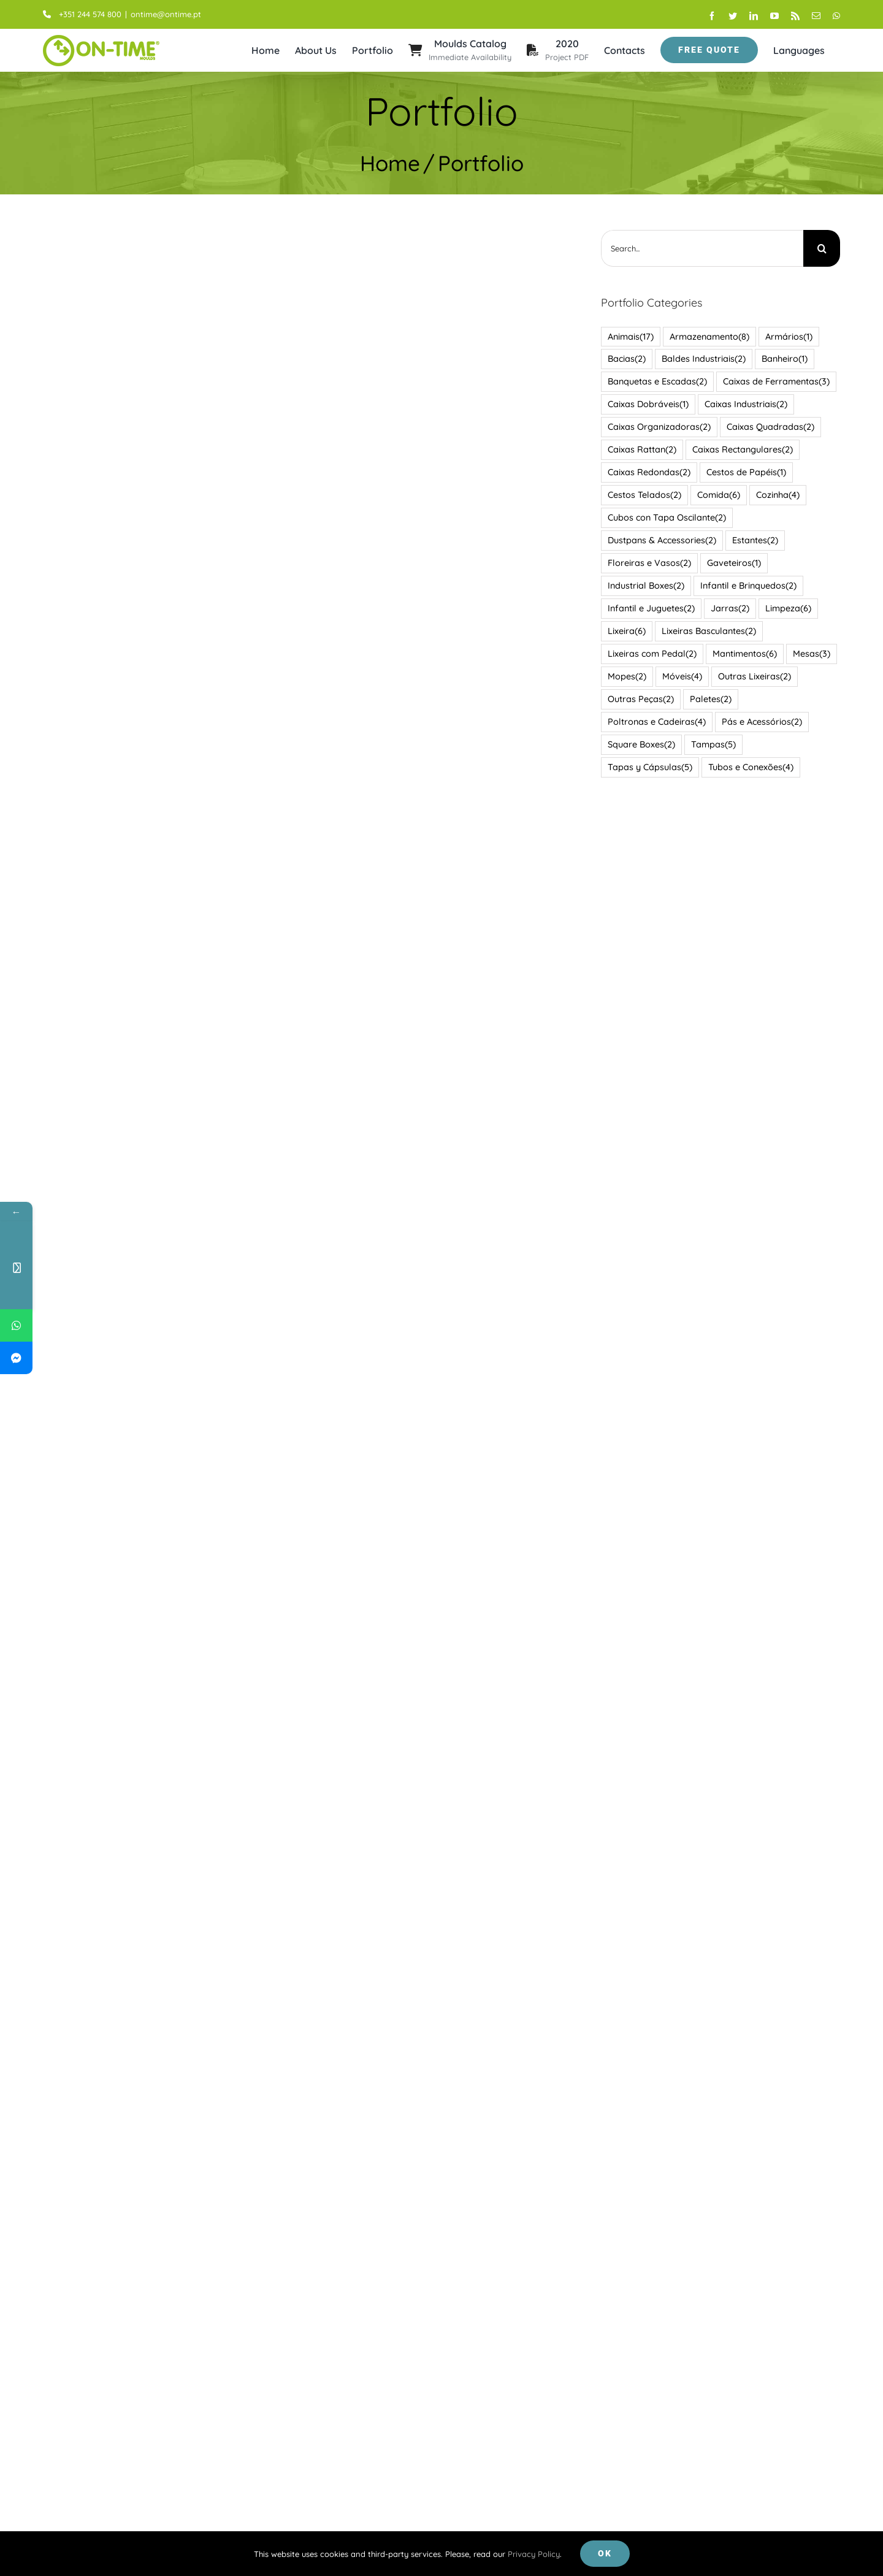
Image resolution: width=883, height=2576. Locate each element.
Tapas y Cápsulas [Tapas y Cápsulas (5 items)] (647, 766)
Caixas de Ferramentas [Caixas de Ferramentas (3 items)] (774, 381)
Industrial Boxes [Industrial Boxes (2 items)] (643, 585)
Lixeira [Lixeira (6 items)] (624, 631)
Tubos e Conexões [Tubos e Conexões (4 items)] (748, 766)
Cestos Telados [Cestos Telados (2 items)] (642, 495)
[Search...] (699, 247)
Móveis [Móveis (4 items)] (680, 676)
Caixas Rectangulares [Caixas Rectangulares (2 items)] (740, 449)
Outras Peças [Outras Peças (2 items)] (638, 698)
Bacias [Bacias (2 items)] (624, 359)
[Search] (819, 247)
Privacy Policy (534, 2554)
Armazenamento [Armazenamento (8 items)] (707, 336)
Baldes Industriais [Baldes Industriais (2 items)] (701, 359)
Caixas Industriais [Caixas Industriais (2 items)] (743, 404)
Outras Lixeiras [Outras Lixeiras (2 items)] (752, 676)
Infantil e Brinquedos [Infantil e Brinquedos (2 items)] (746, 585)
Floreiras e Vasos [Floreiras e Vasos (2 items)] (647, 563)
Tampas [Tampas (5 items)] (711, 744)
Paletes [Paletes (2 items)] (708, 698)
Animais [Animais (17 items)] (628, 336)
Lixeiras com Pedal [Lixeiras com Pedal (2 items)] (649, 653)
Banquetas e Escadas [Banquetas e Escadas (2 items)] (655, 381)
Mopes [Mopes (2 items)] (624, 676)
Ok (605, 2553)
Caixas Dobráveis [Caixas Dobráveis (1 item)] (645, 404)
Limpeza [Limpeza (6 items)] (786, 608)
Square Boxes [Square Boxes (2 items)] (639, 744)
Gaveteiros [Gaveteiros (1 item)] (732, 563)
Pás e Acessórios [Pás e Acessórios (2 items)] (759, 721)
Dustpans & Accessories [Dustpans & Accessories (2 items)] (659, 540)
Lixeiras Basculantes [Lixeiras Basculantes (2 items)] (706, 631)
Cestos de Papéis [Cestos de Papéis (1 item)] (744, 472)
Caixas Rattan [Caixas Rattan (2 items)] (639, 449)
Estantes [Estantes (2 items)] (753, 540)
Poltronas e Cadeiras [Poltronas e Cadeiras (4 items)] (654, 721)
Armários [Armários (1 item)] (786, 336)
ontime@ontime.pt (163, 14)
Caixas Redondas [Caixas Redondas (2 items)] (646, 472)
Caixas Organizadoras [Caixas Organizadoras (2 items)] (656, 427)
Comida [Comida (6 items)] (716, 495)
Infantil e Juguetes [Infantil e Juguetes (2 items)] (648, 608)
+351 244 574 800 (79, 14)
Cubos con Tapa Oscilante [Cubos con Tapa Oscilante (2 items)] (664, 517)
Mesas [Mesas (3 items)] (809, 653)
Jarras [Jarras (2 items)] (727, 608)
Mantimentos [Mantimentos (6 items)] (742, 653)
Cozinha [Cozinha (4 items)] (775, 495)
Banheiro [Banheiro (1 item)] (782, 359)
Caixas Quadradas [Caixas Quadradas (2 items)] (768, 427)
